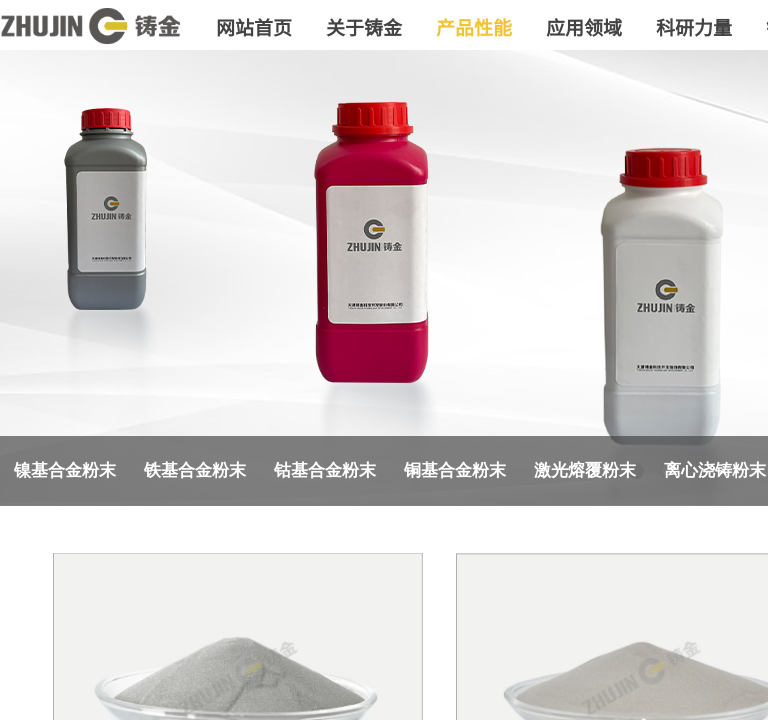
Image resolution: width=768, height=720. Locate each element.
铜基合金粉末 (455, 470)
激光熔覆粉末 (585, 470)
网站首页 (254, 26)
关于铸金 (364, 26)
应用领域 (584, 26)
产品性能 (474, 26)
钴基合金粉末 (325, 470)
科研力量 (694, 26)
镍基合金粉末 (65, 470)
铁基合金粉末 (195, 470)
